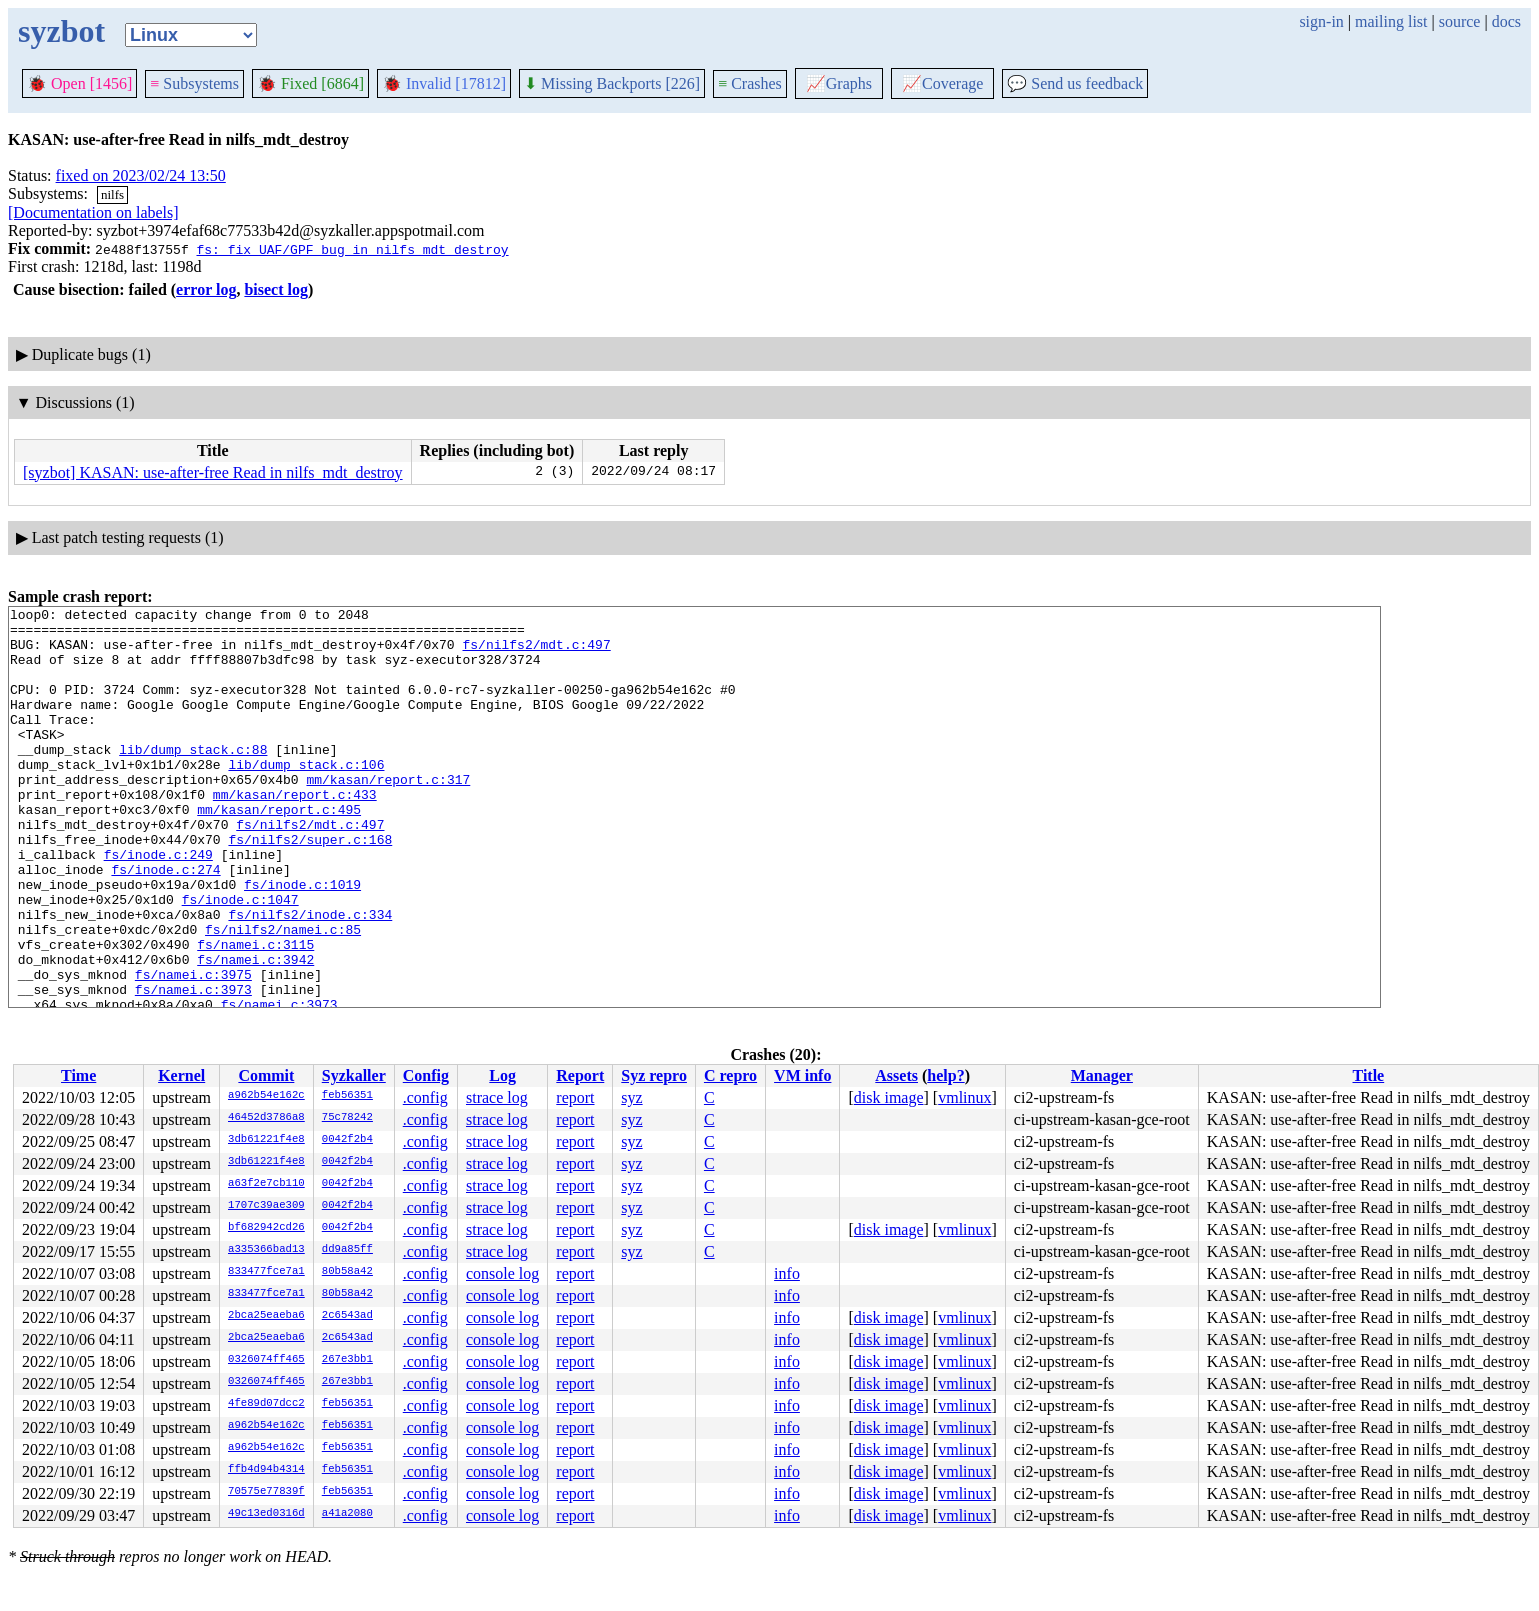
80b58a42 (347, 1272)
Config (426, 1075)
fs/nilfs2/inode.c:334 (310, 977)
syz (631, 1097)
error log (206, 289)
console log (502, 1273)
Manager (1102, 1075)
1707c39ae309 (266, 1206)
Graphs (839, 83)
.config (425, 1097)
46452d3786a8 (266, 1118)
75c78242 (347, 1118)
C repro (730, 1075)
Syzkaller (354, 1075)
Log (502, 1075)
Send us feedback (1075, 83)
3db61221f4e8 (266, 1140)
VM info (802, 1075)
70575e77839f (266, 1492)
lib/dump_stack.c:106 (306, 797)
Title (1368, 1075)
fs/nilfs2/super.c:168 (310, 887)
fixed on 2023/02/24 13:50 (141, 175)
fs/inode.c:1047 (240, 959)
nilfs (112, 194)
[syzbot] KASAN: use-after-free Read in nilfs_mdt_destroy (213, 472)
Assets (896, 1075)
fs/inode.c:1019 (302, 941)
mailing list (1391, 21)
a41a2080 (347, 1514)
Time (78, 1075)
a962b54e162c (266, 1096)
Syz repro (654, 1075)
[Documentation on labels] (93, 212)
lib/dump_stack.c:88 (193, 779)
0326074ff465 (266, 1360)
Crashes (750, 83)
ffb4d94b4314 (266, 1470)
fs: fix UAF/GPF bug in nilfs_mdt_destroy (352, 249)
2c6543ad (347, 1316)
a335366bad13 (266, 1250)
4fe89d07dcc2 (266, 1404)
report (575, 1097)
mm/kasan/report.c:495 (279, 851)
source (1460, 21)
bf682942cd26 (266, 1228)
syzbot (61, 31)
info (787, 1273)
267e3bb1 (347, 1360)
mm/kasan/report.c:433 (295, 833)
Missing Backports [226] (612, 83)
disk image (889, 1097)
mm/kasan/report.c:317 (388, 815)
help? (945, 1075)
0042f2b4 (347, 1140)
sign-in (1321, 21)
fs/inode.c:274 (165, 923)
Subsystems (194, 83)
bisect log (276, 289)
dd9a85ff (347, 1250)
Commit (266, 1075)
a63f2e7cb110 (266, 1184)
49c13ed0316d (266, 1514)
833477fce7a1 (266, 1272)
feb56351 (347, 1096)
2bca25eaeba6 (266, 1316)
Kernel (181, 1075)
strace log (497, 1097)
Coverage (942, 83)
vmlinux (964, 1097)
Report (580, 1075)
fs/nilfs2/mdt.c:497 (536, 653)
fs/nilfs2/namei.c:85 (283, 995)
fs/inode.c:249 (158, 905)
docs (1506, 21)
